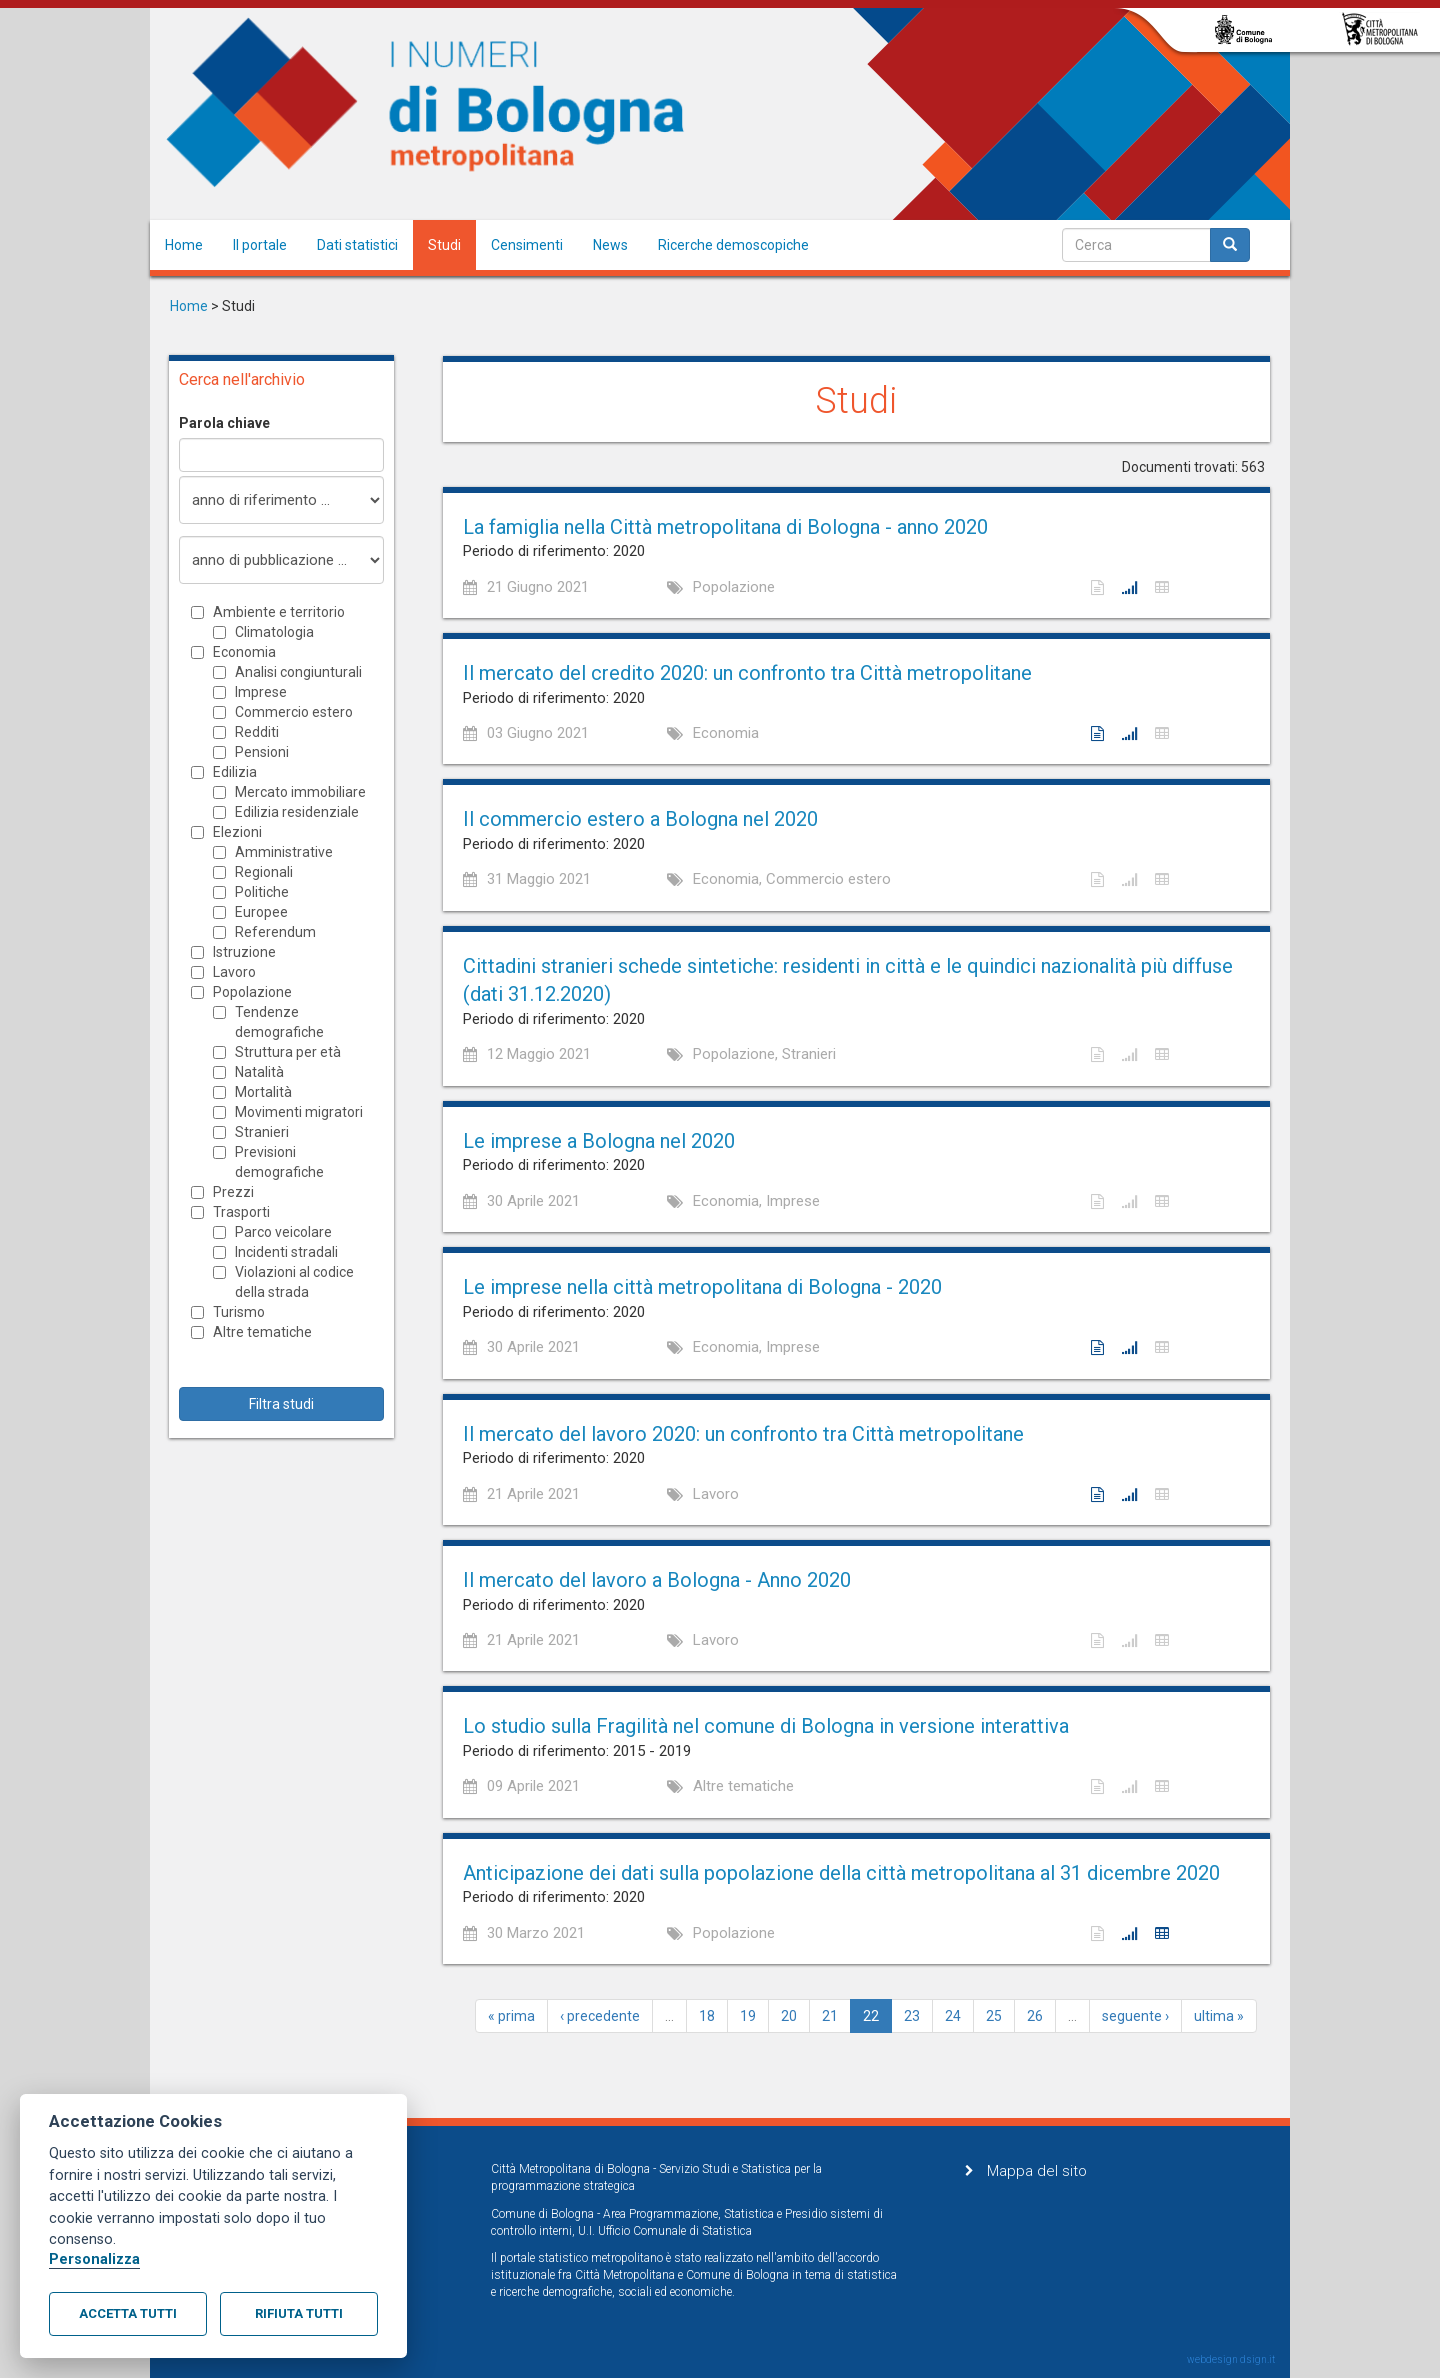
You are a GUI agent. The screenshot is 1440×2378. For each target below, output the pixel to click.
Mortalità (263, 1092)
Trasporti (241, 1212)
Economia (244, 652)
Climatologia (274, 632)
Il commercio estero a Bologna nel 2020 (640, 819)
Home (184, 245)
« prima (511, 2016)
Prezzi (233, 1192)
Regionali (264, 872)
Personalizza (94, 2259)
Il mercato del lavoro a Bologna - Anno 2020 (657, 1580)
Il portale (260, 245)
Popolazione (252, 992)
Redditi (257, 732)
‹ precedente (600, 2016)
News (610, 245)
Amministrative (284, 852)
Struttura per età (288, 1052)
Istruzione (244, 952)
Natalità (259, 1072)
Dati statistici (357, 245)
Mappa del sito (1037, 2171)
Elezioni (237, 832)
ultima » (1219, 2016)
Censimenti (527, 245)
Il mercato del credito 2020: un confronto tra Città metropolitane (747, 673)
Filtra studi (281, 1404)
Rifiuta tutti (299, 2313)
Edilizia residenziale (297, 812)
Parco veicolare (283, 1232)
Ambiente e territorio (279, 612)
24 (953, 2016)
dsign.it (1257, 2359)
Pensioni (262, 752)
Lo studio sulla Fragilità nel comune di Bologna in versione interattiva (766, 1726)
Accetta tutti (128, 2313)
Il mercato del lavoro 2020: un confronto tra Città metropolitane (743, 1434)
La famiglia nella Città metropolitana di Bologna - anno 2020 (725, 527)
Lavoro (234, 972)
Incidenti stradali (286, 1252)
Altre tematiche (262, 1332)
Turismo (239, 1312)
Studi (444, 245)
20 (789, 2016)
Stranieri (262, 1132)
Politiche (262, 892)
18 (707, 2016)
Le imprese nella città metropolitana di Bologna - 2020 (702, 1287)
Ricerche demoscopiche (733, 245)
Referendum (275, 932)
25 (994, 2016)
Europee (261, 912)
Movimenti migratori (299, 1112)
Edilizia (235, 772)
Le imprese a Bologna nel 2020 (599, 1141)
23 (912, 2016)
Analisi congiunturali (298, 672)
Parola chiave (224, 423)
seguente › (1135, 2016)
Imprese (261, 692)
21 (830, 2016)
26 (1035, 2016)
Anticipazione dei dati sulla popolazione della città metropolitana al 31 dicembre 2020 (841, 1873)
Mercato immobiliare (300, 792)
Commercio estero (294, 712)
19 (748, 2016)
